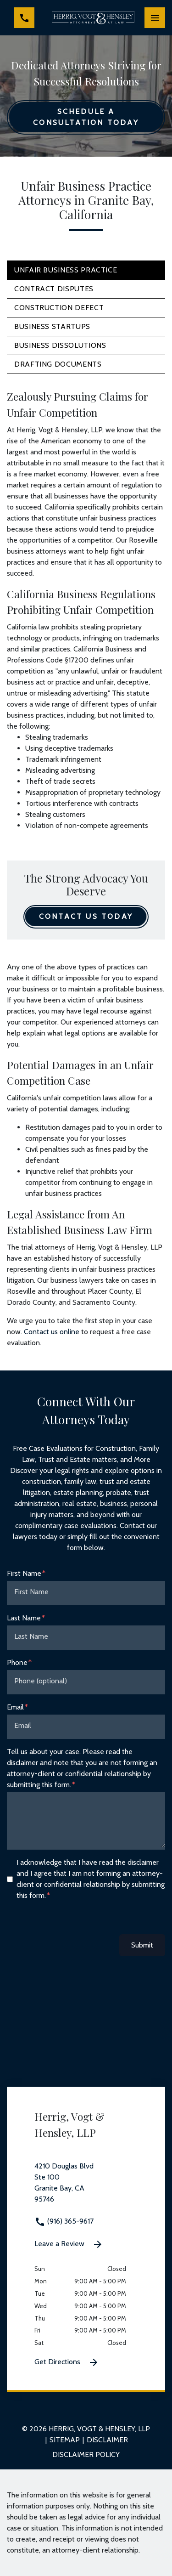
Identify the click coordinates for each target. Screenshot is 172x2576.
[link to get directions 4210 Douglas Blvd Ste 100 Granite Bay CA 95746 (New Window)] (86, 2188)
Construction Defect (59, 307)
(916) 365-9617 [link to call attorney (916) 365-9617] (64, 2221)
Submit (142, 1945)
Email (15, 1707)
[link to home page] (93, 17)
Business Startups (52, 326)
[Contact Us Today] (86, 916)
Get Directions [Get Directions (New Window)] (66, 2362)
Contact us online (51, 1331)
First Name (24, 1573)
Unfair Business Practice (65, 270)
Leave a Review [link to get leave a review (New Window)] (68, 2244)
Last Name (24, 1618)
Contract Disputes (54, 288)
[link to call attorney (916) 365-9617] (24, 17)
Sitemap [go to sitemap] (65, 2439)
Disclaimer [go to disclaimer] (107, 2439)
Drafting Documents (58, 364)
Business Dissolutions (60, 345)
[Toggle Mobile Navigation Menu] (154, 17)
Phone (17, 1662)
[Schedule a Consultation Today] (86, 117)
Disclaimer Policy (86, 2454)
